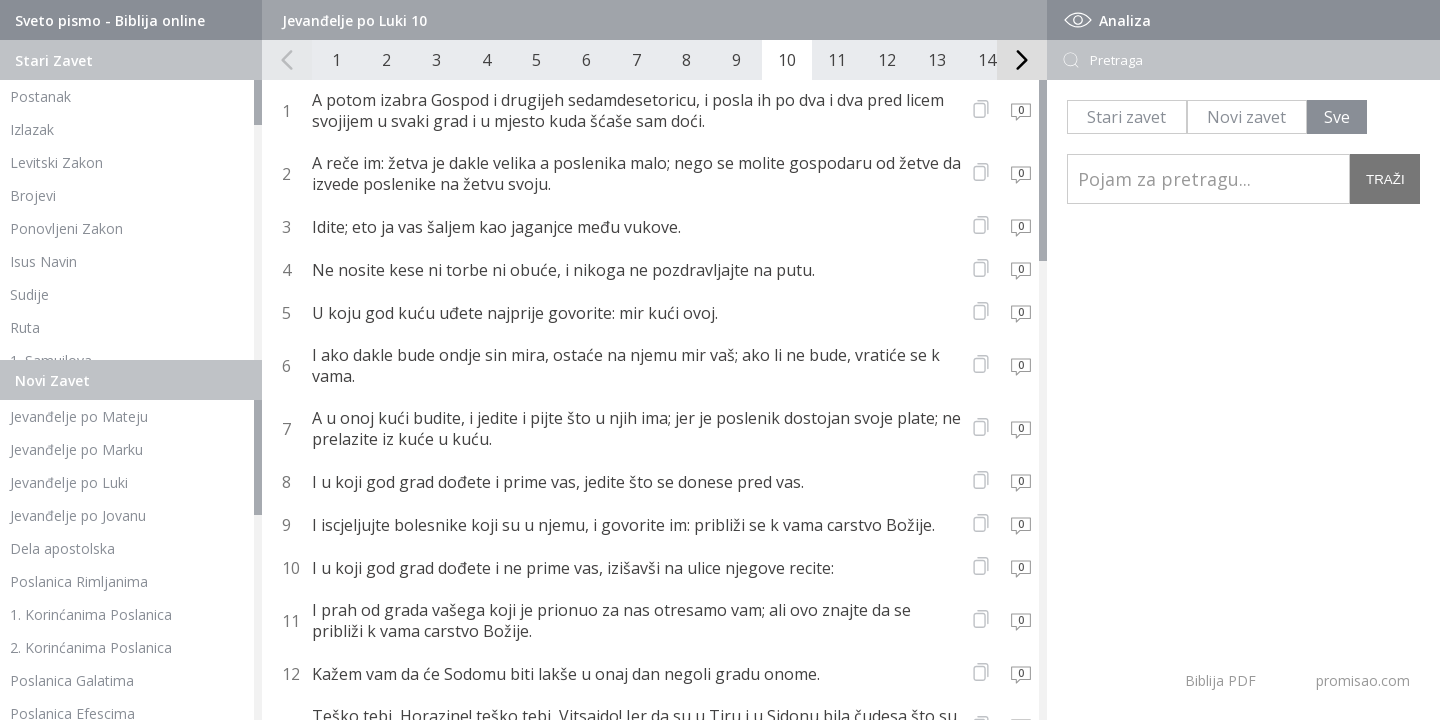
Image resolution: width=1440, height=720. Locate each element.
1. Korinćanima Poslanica (91, 614)
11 (837, 60)
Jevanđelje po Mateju (79, 416)
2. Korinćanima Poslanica (91, 647)
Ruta (25, 327)
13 (937, 60)
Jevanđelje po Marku (76, 449)
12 (887, 60)
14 (987, 60)
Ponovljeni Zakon (66, 228)
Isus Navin (43, 261)
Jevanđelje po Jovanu (78, 515)
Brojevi (33, 195)
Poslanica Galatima (72, 680)
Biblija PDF (1220, 680)
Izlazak (32, 129)
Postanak (40, 96)
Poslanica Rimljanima (79, 581)
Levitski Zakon (56, 162)
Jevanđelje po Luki (69, 482)
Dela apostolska (62, 548)
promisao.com (1363, 680)
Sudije (29, 294)
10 (787, 60)
